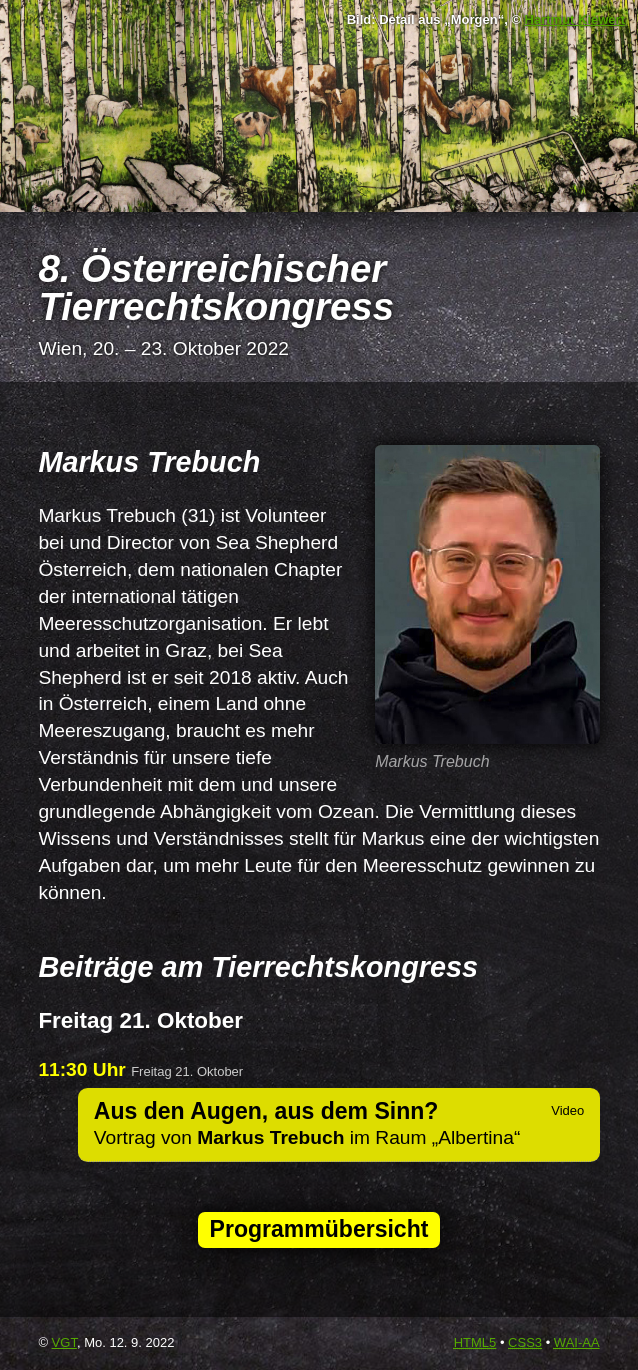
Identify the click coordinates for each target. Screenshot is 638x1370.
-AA (577, 1342)
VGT (64, 1342)
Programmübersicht (319, 1229)
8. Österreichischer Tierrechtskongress (216, 287)
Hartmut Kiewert (575, 19)
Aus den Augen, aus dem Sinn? (266, 1111)
